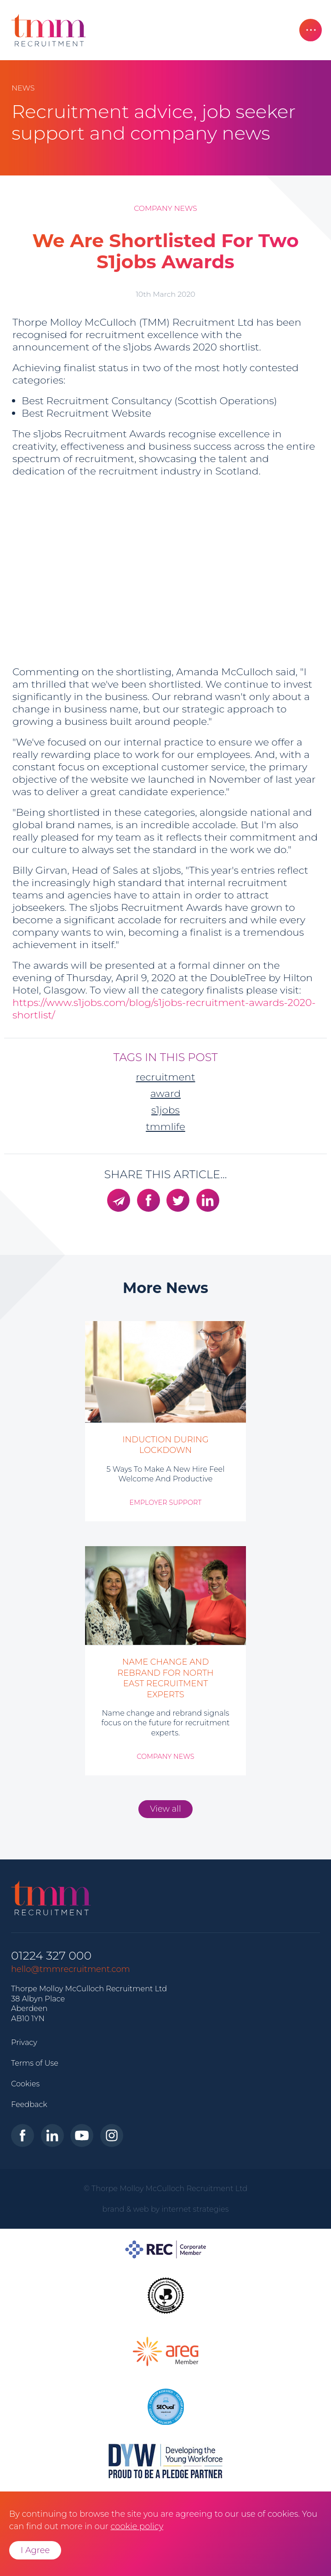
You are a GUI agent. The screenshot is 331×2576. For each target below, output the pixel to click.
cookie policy (136, 2526)
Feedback (29, 2104)
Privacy (24, 2042)
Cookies (25, 2083)
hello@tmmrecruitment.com (70, 1969)
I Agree (35, 2550)
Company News (165, 208)
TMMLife (165, 1126)
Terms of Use (34, 2063)
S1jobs (165, 1110)
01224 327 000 (51, 1955)
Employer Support (166, 1502)
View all (165, 1809)
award (165, 1093)
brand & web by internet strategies (166, 2209)
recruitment (165, 1077)
